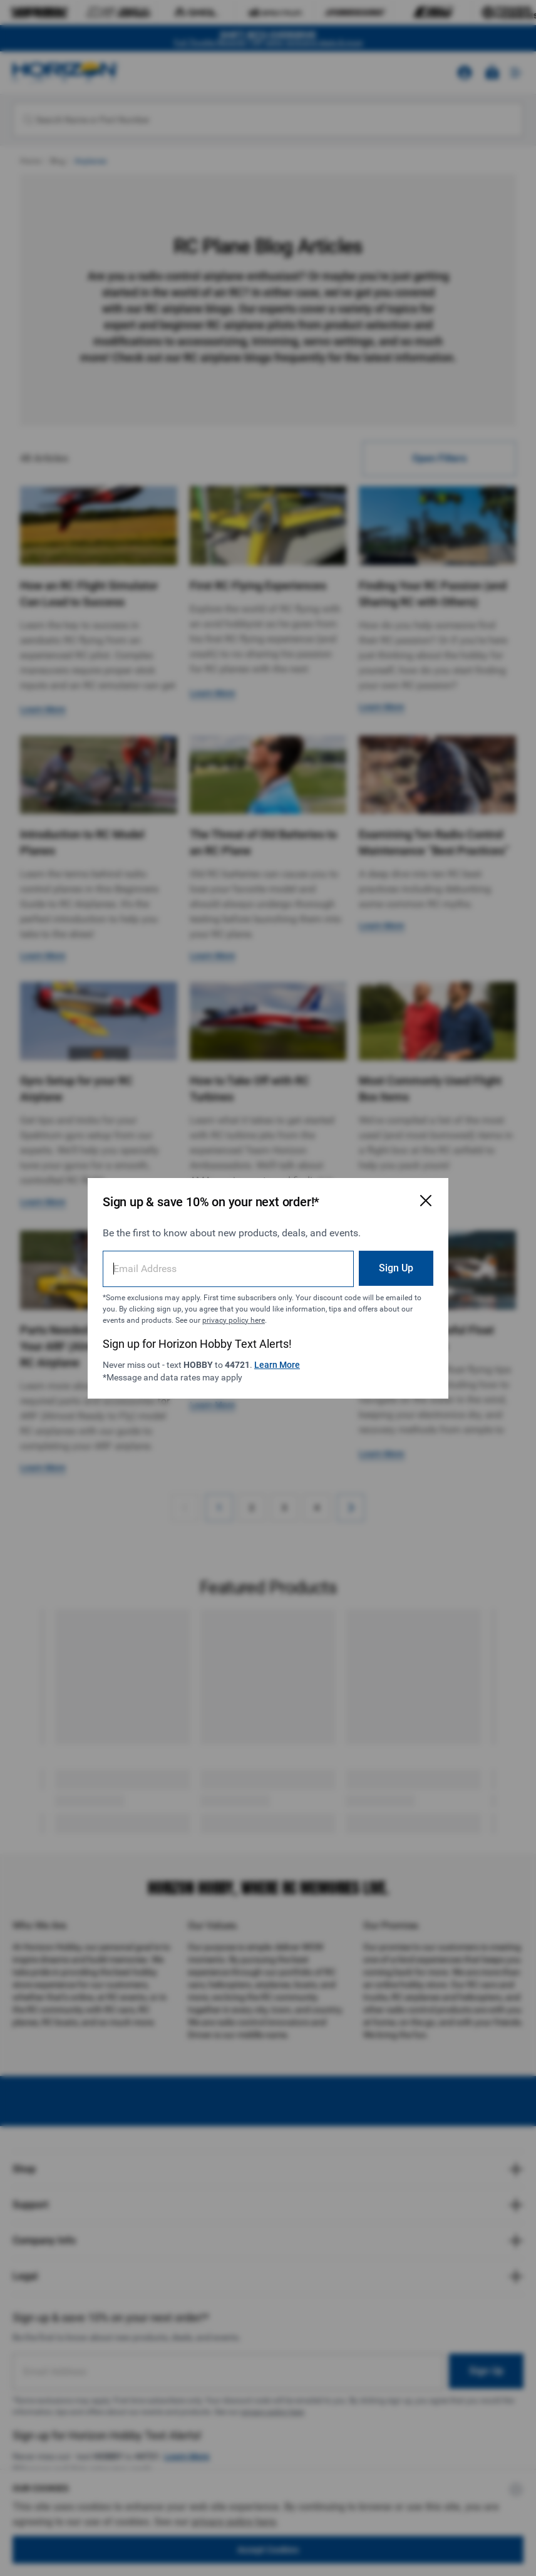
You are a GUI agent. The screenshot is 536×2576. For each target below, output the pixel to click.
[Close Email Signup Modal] (425, 1200)
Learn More (277, 1365)
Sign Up (396, 1268)
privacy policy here (233, 1320)
